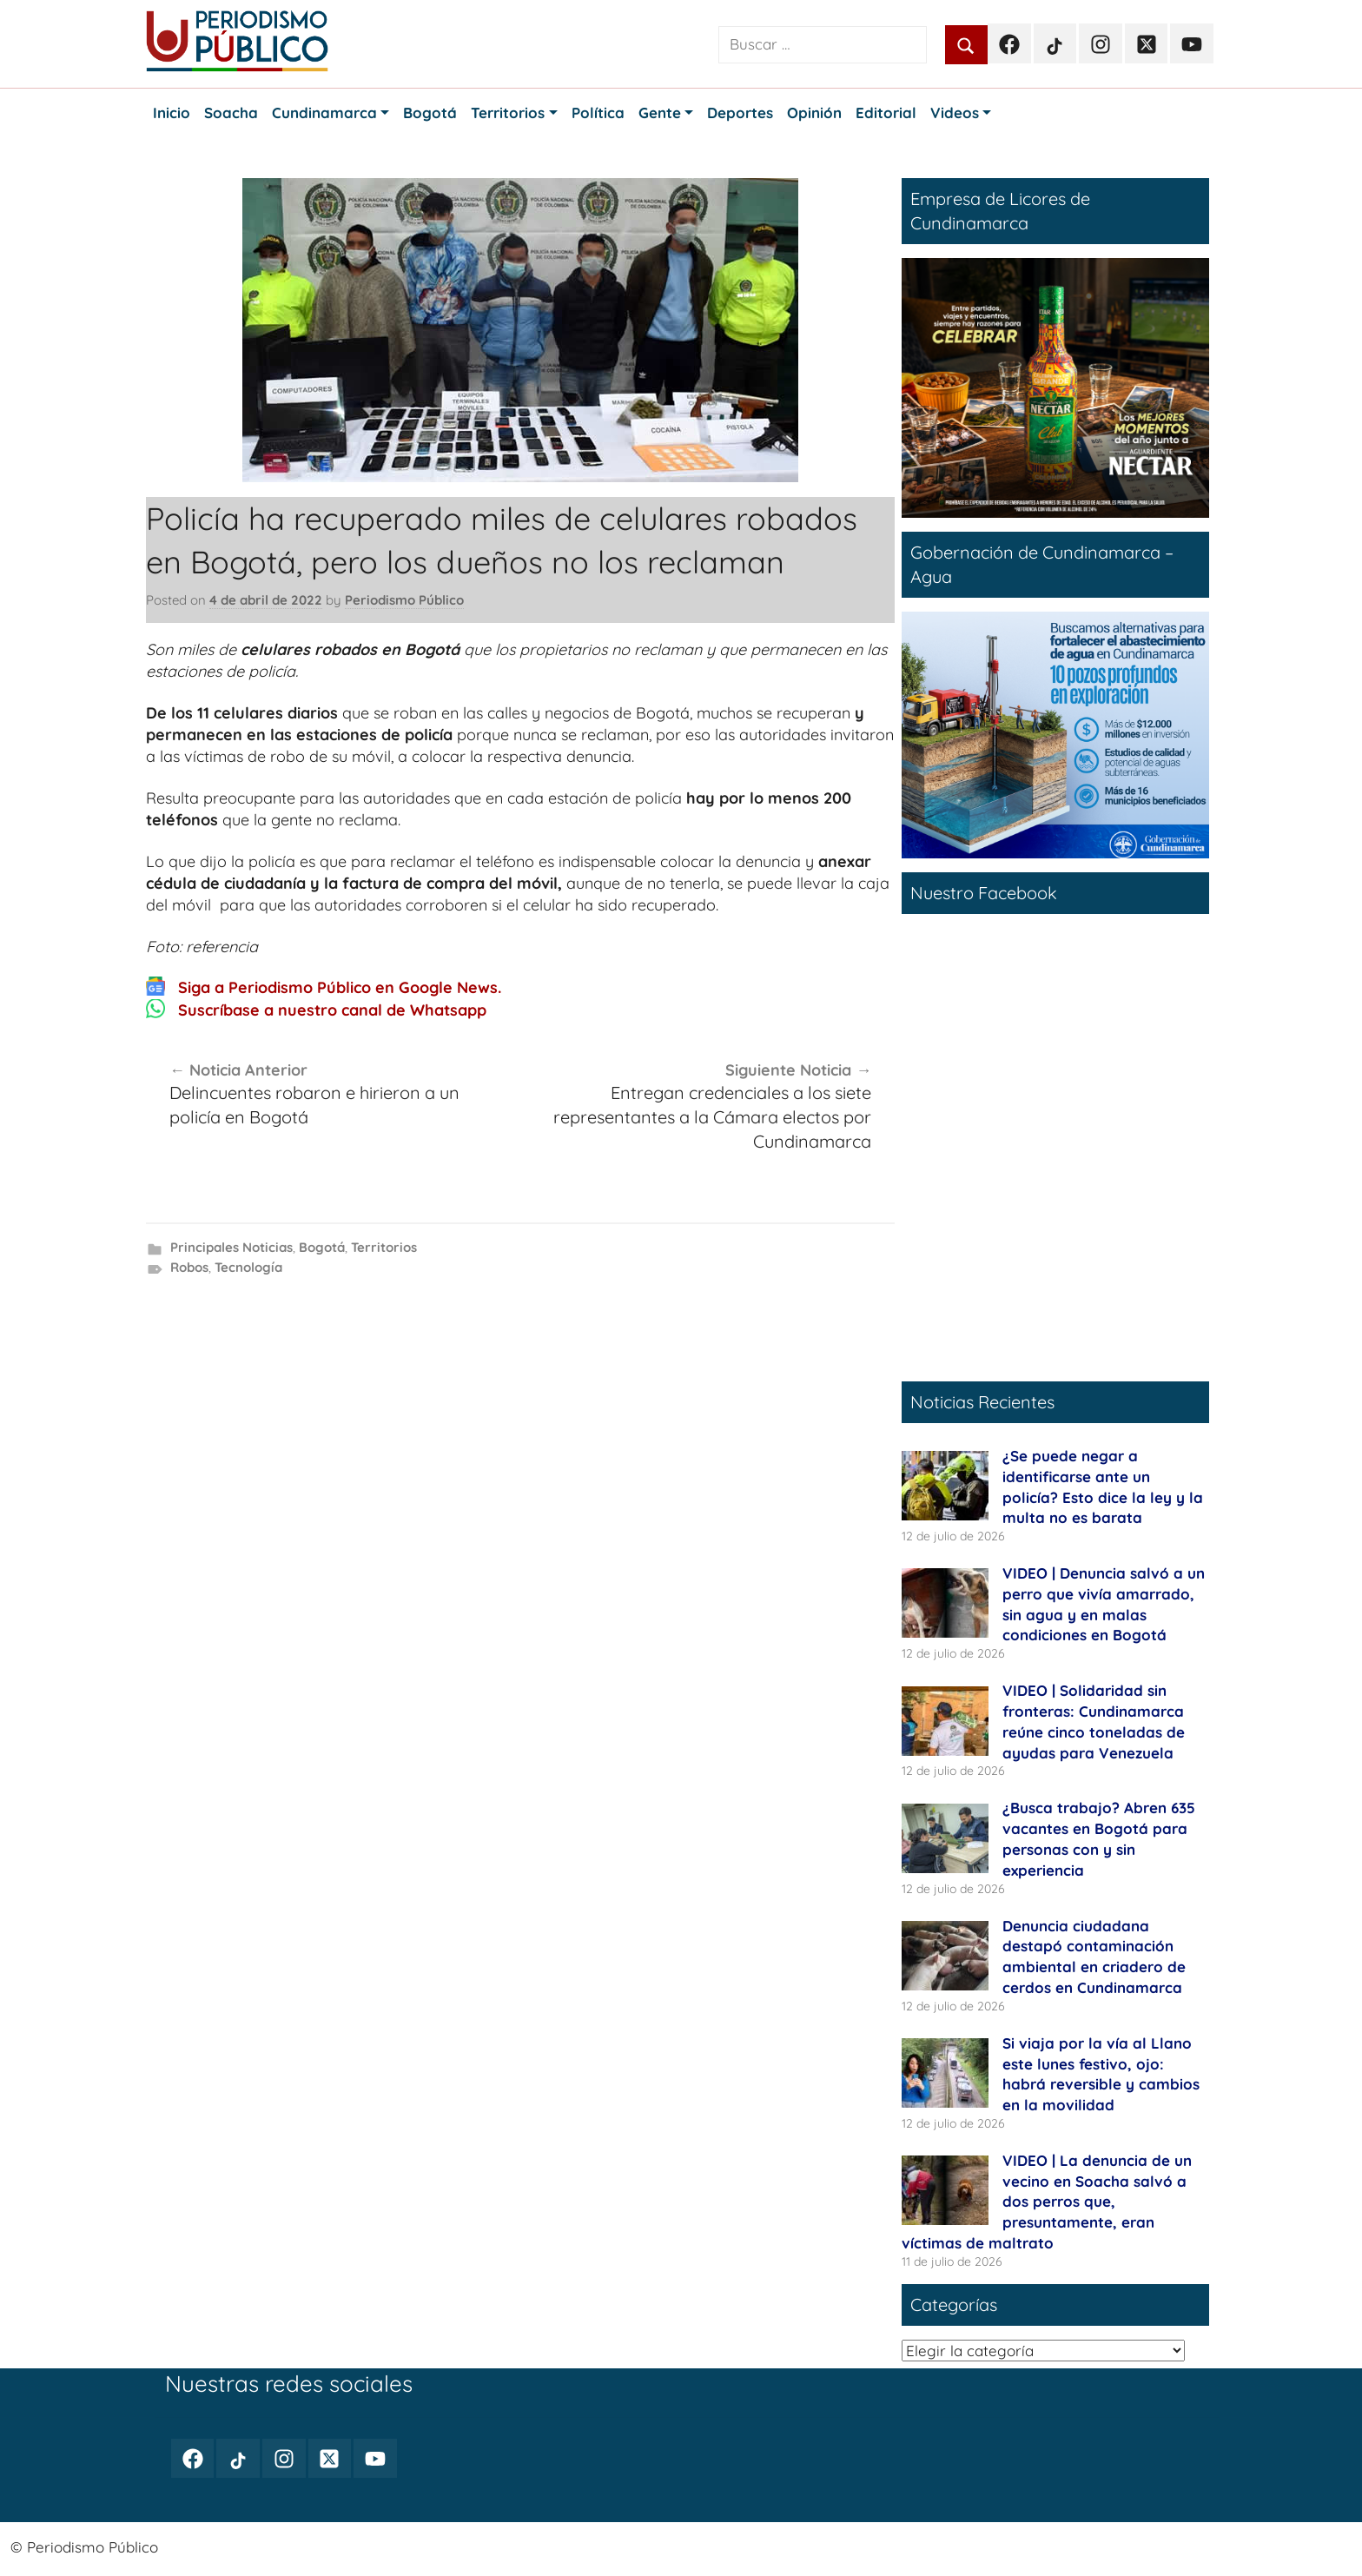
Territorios (384, 1247)
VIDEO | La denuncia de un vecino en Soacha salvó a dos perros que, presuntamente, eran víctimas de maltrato (1047, 2201)
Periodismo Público (404, 600)
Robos (189, 1267)
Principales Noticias (231, 1247)
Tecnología (248, 1267)
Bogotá (322, 1247)
